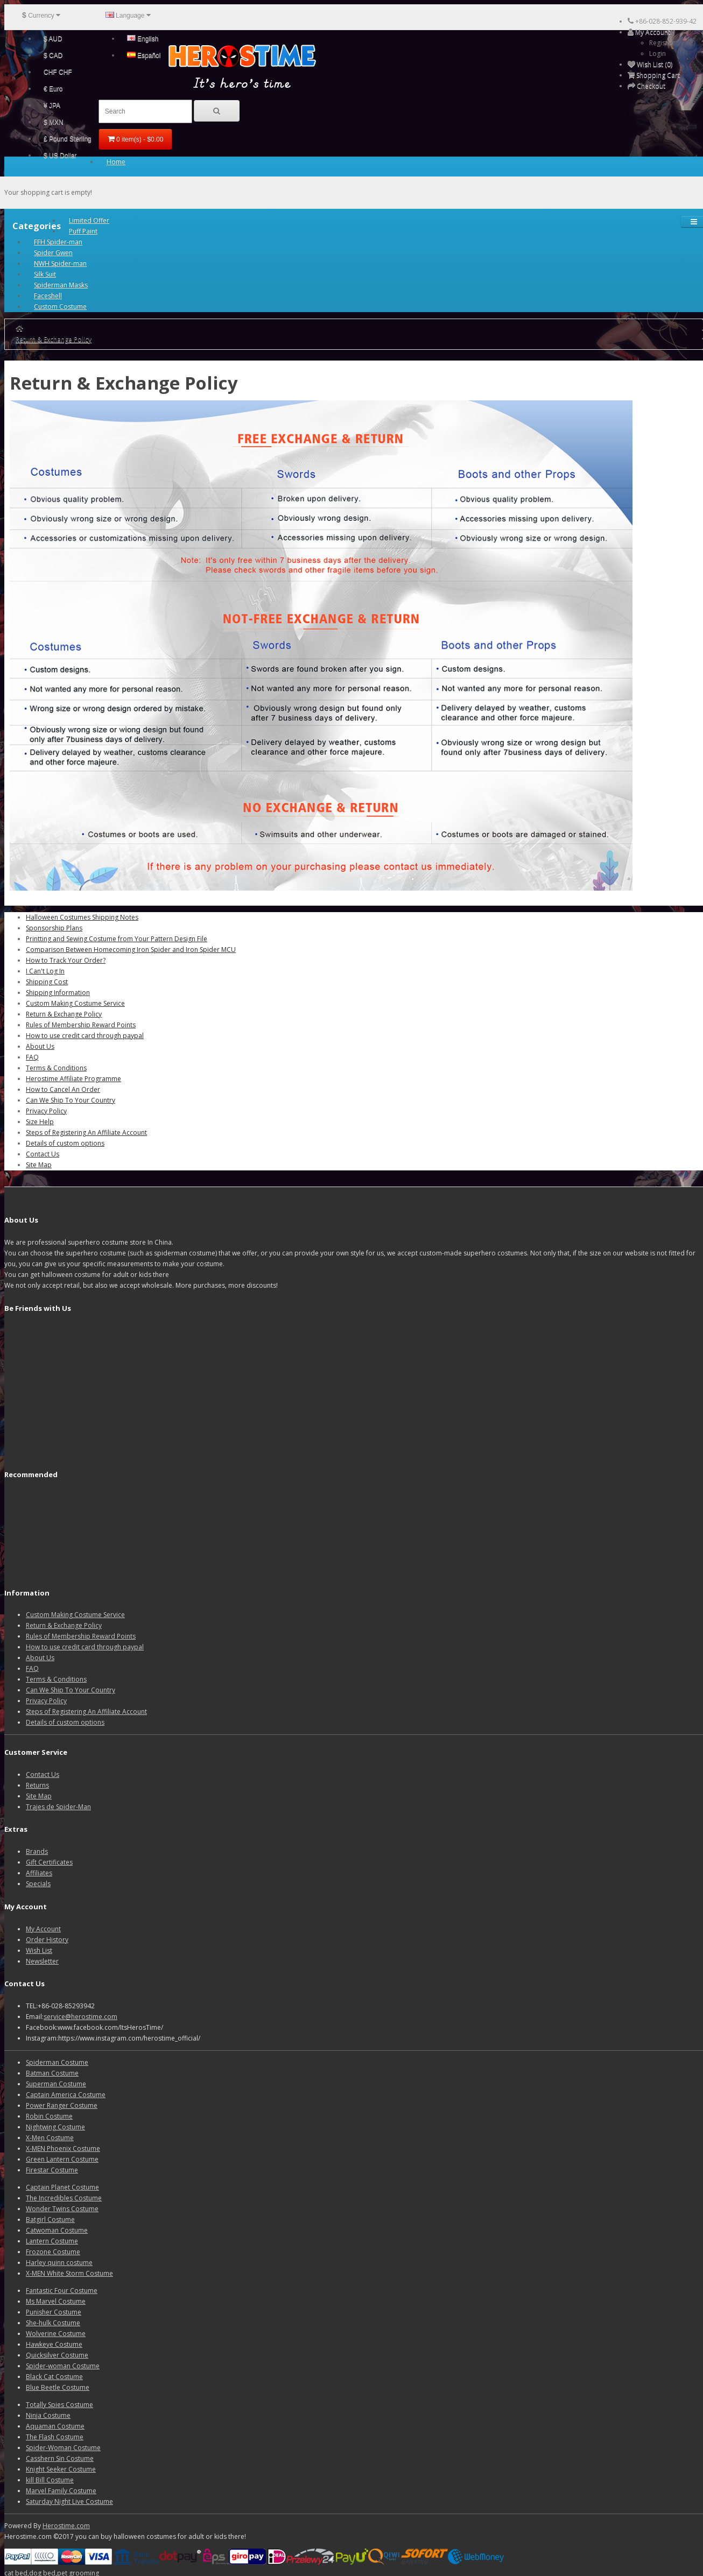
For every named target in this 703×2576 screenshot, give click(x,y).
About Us (40, 1046)
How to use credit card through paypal (85, 1035)
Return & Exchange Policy (54, 339)
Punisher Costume (53, 2312)
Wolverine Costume (56, 2333)
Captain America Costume (66, 2094)
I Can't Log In (45, 971)
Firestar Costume (52, 2170)
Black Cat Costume (54, 2376)
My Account (43, 1928)
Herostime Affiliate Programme (73, 1078)
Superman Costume (56, 2083)
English (143, 39)
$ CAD (53, 55)
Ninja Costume (48, 2415)
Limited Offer (89, 220)
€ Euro (53, 89)
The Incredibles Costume (64, 2198)
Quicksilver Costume (57, 2355)
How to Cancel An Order (63, 1089)
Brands (37, 1851)
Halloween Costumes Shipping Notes (82, 917)
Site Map (39, 1164)
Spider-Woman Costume (63, 2447)
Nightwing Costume (55, 2127)
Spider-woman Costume (63, 2365)
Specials (38, 1883)
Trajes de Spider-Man (58, 1806)
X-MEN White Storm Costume (69, 2273)
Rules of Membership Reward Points (81, 1024)
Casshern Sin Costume (60, 2458)
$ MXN (54, 122)
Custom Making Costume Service (75, 1003)
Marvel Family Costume (61, 2490)
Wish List (39, 1950)
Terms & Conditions (56, 1067)
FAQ (32, 1057)
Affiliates (39, 1873)
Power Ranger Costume (61, 2105)
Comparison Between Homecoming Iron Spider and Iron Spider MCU (131, 949)
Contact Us (42, 1154)
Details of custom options (65, 1143)
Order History (47, 1939)
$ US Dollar (60, 155)
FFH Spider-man (58, 241)
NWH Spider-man (60, 263)
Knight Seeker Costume (61, 2469)
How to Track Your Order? (66, 960)
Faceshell (48, 295)
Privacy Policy (46, 1111)
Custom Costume (60, 306)
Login (657, 53)
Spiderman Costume (57, 2062)
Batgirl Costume (50, 2219)
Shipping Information (58, 992)
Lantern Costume (52, 2241)
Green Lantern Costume (62, 2159)
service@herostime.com (80, 2016)
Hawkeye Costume (54, 2344)
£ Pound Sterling (68, 139)
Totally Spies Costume (59, 2404)
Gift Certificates (49, 1862)
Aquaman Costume (55, 2426)
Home (116, 161)
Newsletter (42, 1961)
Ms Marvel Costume (56, 2301)
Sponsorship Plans (54, 928)
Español (144, 55)
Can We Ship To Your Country (70, 1100)
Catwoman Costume (57, 2230)
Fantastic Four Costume (61, 2290)
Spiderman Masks (61, 285)
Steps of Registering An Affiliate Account (86, 1132)
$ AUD (53, 39)
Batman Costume (52, 2073)
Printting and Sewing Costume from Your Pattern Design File (116, 938)
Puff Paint (83, 231)
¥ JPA (52, 105)
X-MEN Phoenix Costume (63, 2148)
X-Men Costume (50, 2137)
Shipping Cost (47, 981)
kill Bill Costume (50, 2480)
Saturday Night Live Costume (69, 2501)
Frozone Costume (53, 2251)
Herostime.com (66, 2525)
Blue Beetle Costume (57, 2387)
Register (661, 42)
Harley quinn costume (59, 2262)
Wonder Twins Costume (62, 2208)
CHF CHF (58, 72)
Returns (37, 1785)
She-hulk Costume (53, 2322)
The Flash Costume (54, 2436)
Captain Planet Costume (62, 2187)
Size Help (40, 1121)
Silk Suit (45, 274)
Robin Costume (49, 2116)
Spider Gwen (53, 252)
